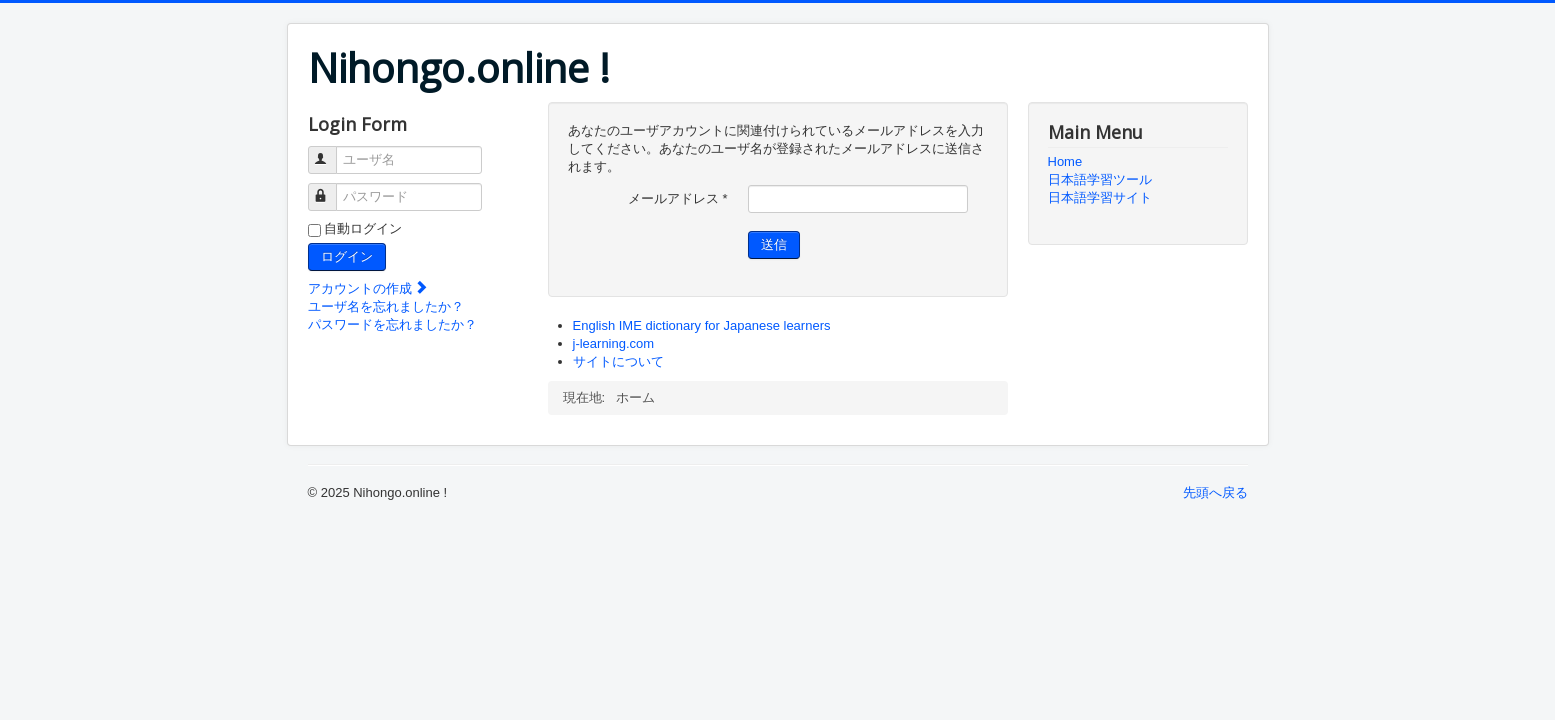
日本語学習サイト (1100, 197)
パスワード (331, 188)
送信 (774, 244)
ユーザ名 (331, 151)
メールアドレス (678, 198)
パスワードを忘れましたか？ (392, 324)
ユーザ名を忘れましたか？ (386, 306)
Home (1065, 161)
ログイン (347, 256)
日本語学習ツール (1100, 179)
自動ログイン (363, 228)
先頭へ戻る (1215, 492)
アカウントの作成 (369, 288)
